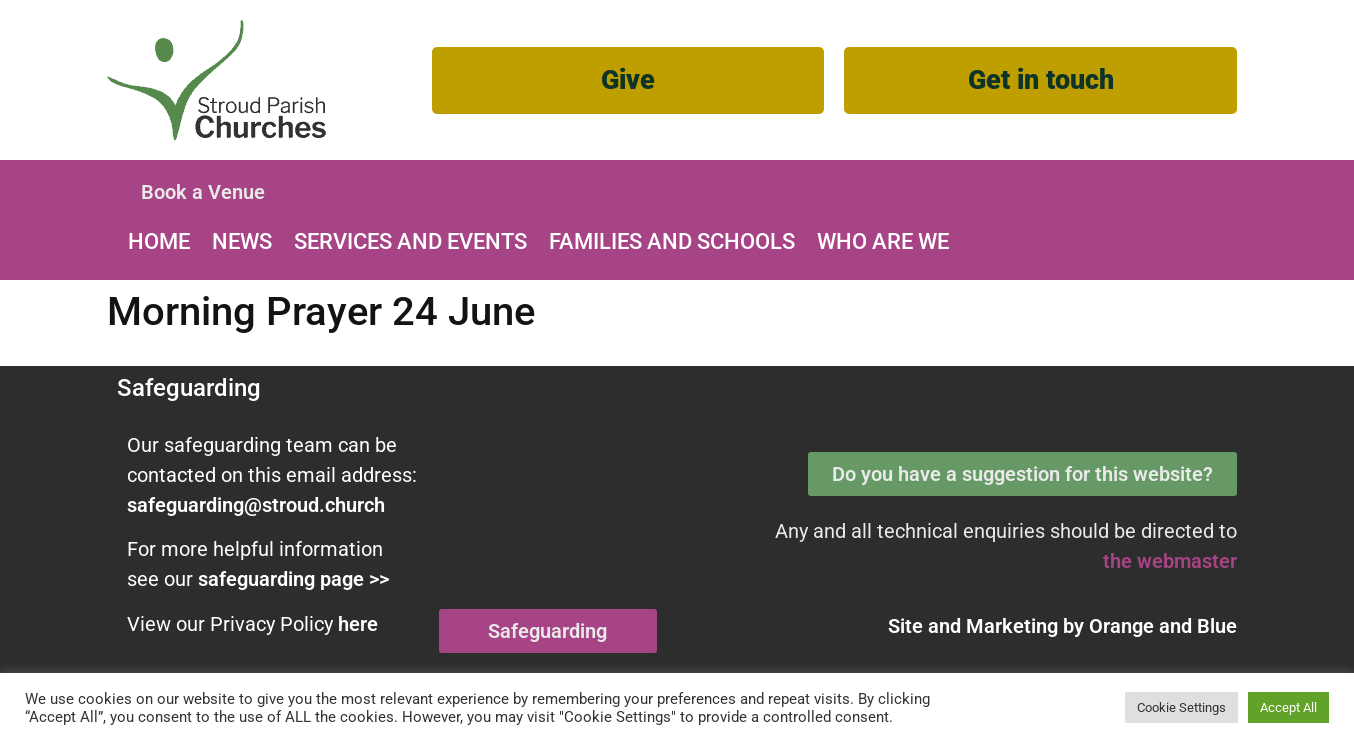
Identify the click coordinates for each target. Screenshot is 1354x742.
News (242, 241)
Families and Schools (672, 241)
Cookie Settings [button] (1181, 707)
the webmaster (1170, 561)
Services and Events (410, 241)
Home (159, 241)
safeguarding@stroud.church (256, 505)
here (358, 624)
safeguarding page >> (293, 579)
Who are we (883, 241)
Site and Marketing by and (1062, 626)
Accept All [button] (1288, 707)
